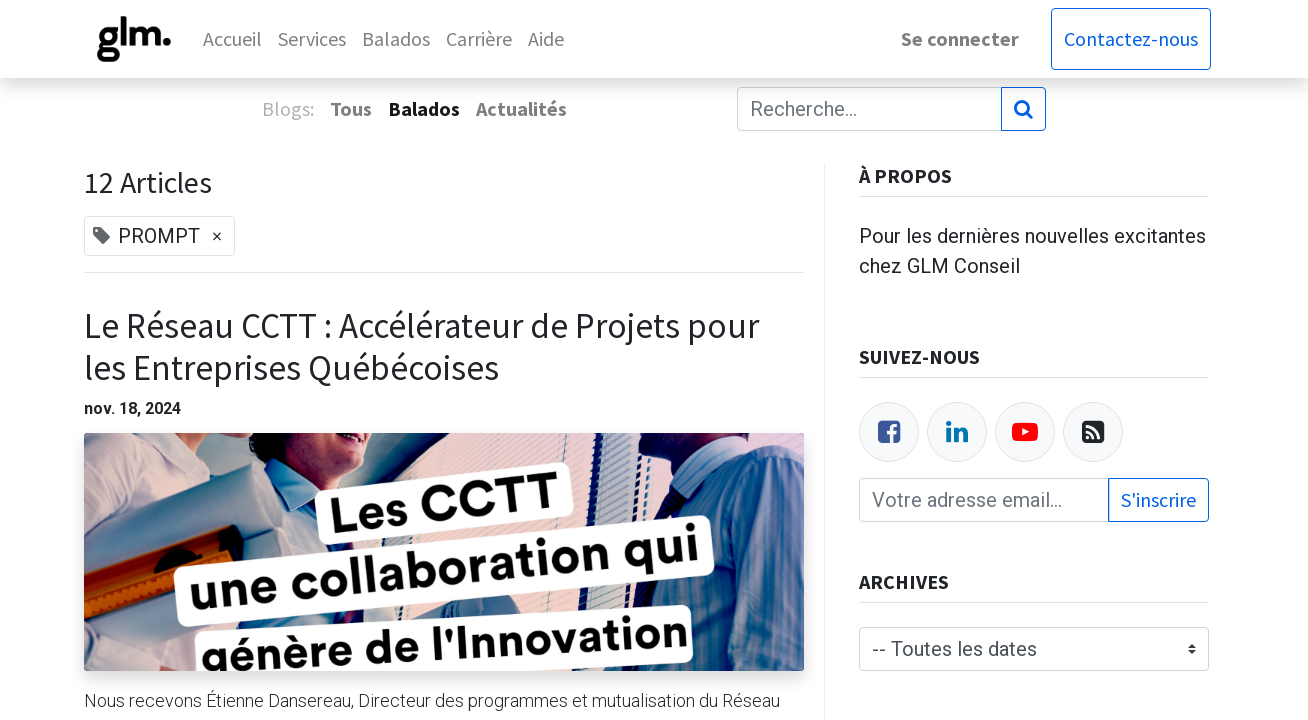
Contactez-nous (1129, 38)
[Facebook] (889, 432)
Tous (351, 108)
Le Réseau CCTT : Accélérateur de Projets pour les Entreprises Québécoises (421, 347)
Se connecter (958, 38)
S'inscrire (1158, 499)
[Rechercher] (1023, 109)
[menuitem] (235, 39)
